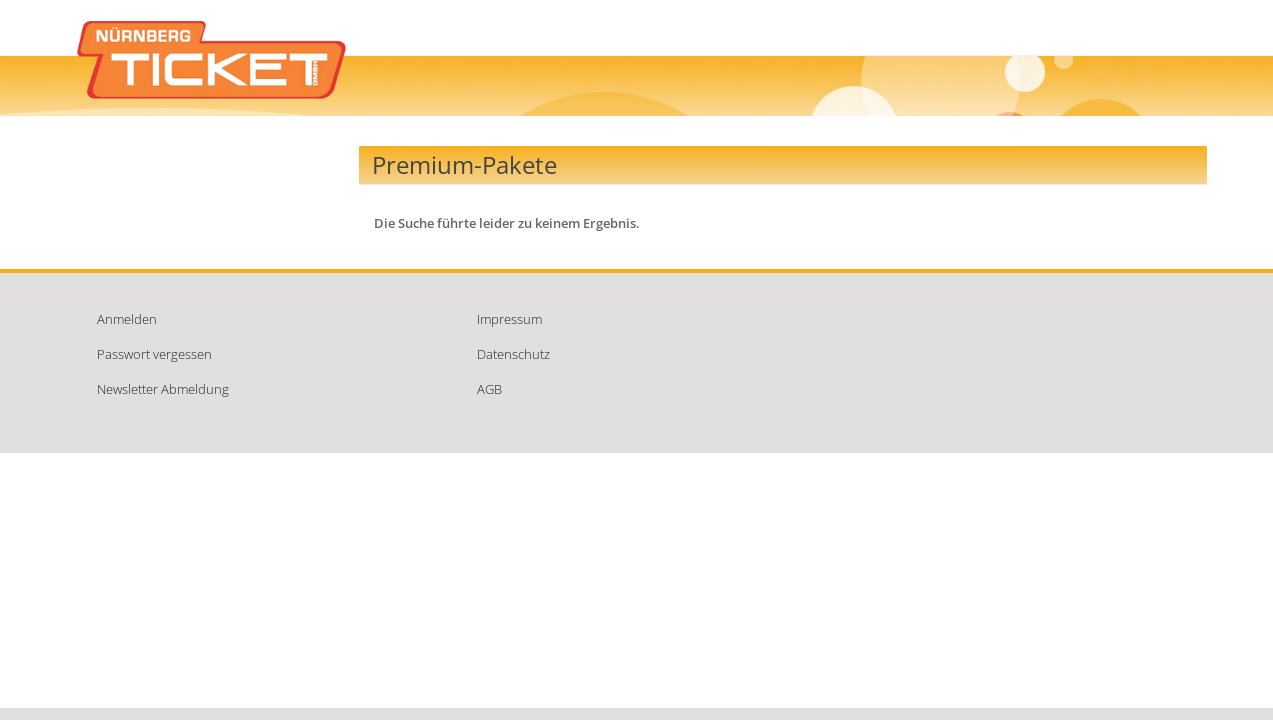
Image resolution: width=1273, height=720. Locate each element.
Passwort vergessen (154, 354)
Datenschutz (513, 354)
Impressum (509, 319)
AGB (489, 389)
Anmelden (127, 319)
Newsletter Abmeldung (163, 389)
